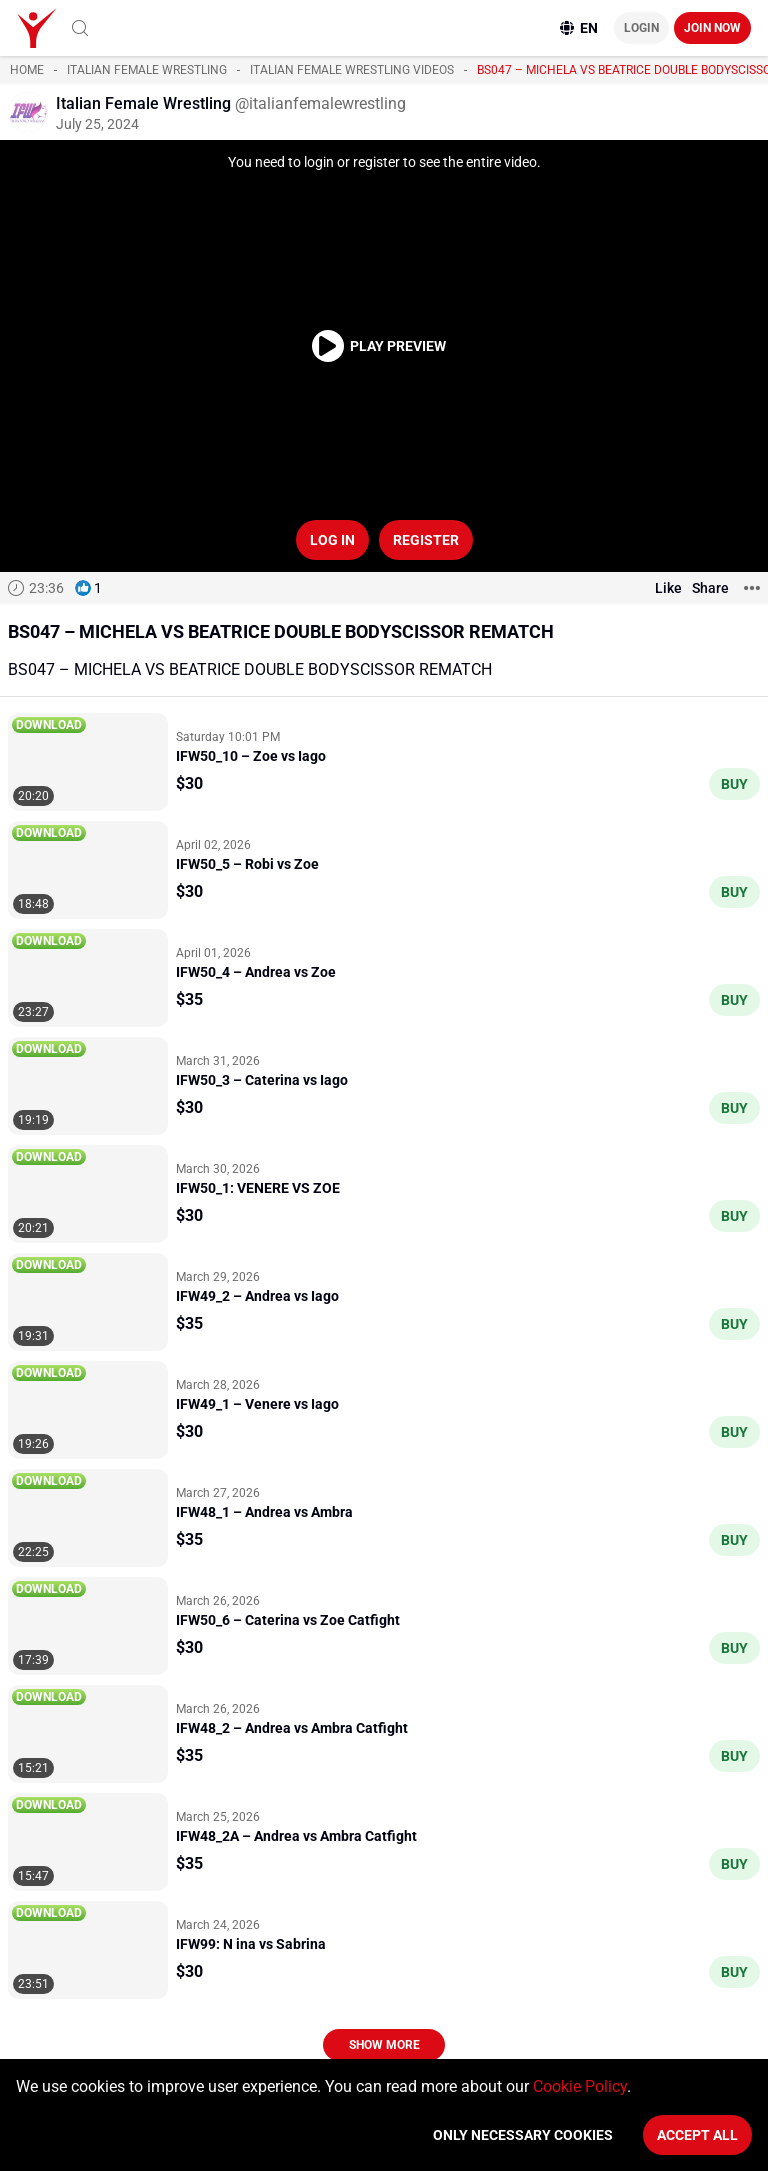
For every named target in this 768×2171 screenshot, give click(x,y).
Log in (332, 540)
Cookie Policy (580, 2086)
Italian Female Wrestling (147, 70)
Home (27, 70)
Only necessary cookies (523, 2135)
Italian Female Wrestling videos (352, 70)
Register (426, 540)
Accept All (697, 2135)
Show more (384, 2045)
